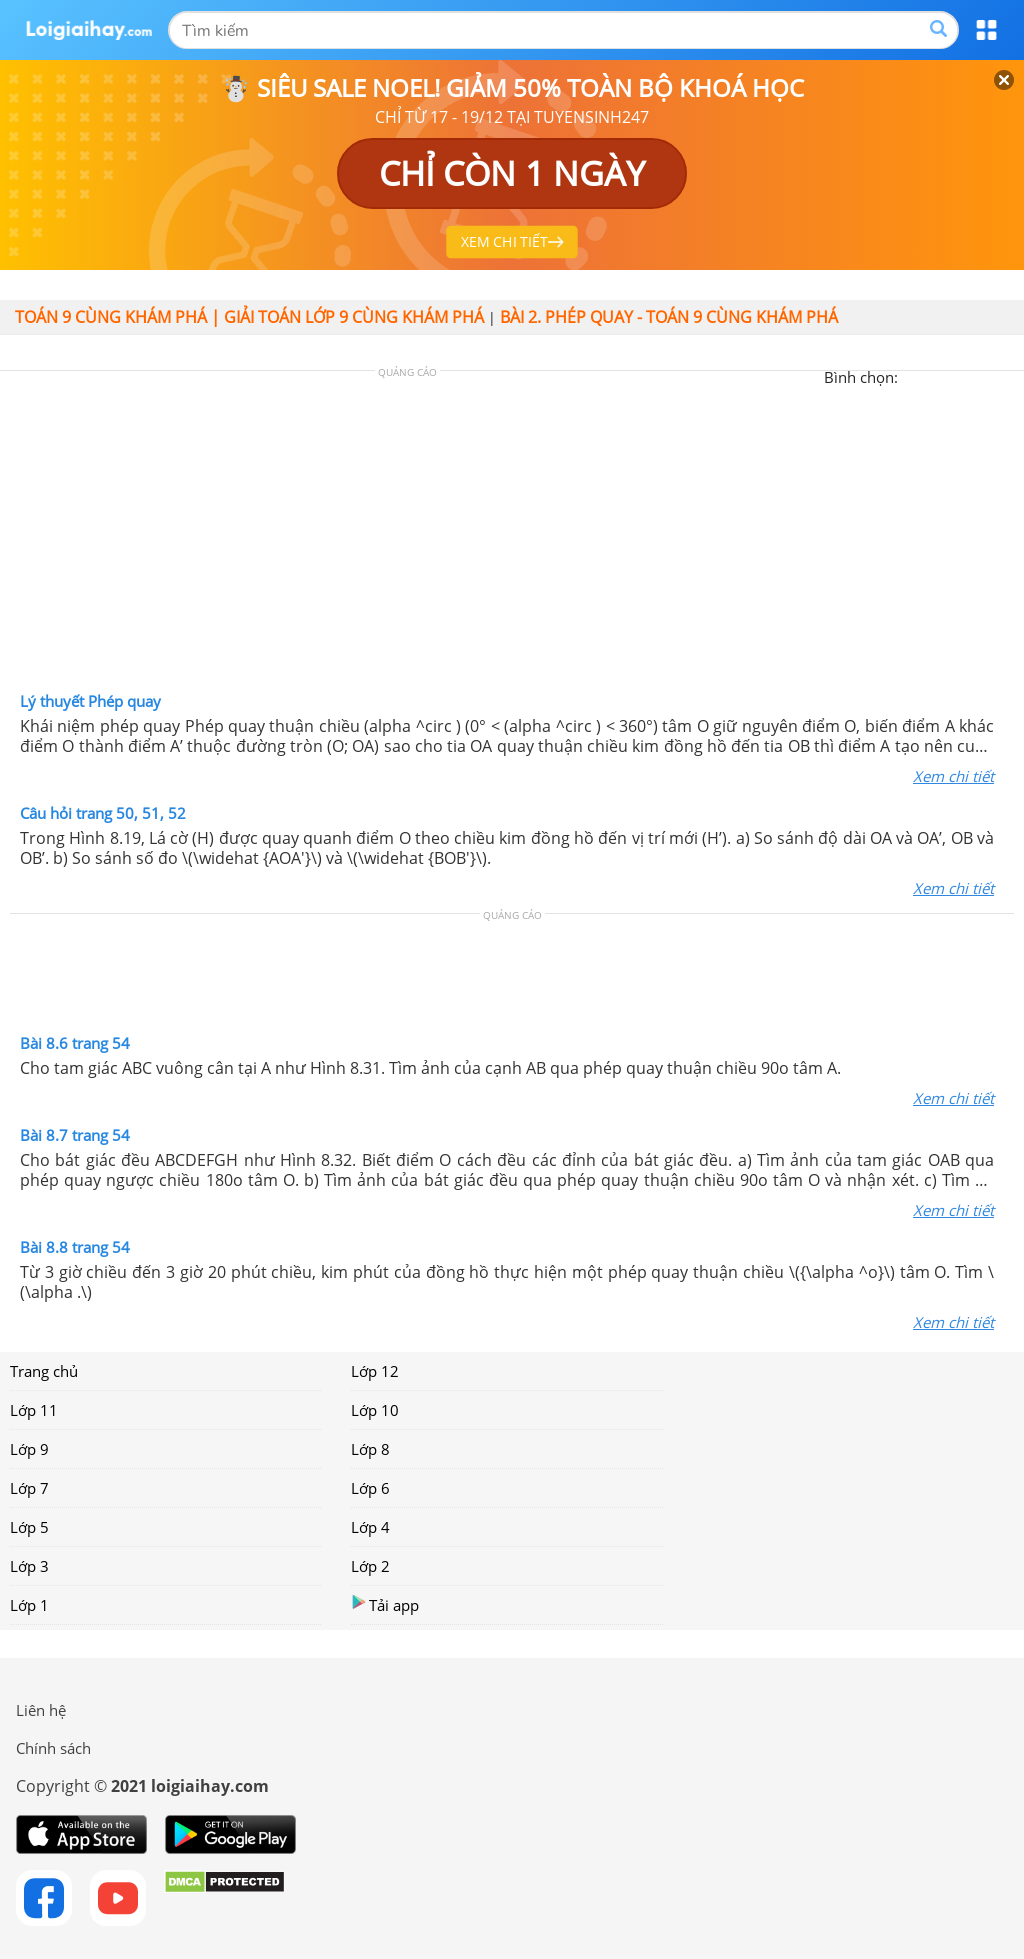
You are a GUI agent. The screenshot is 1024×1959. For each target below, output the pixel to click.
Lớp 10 (375, 1410)
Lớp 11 (34, 1410)
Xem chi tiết (953, 776)
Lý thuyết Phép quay (90, 701)
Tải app (385, 1604)
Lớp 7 (29, 1488)
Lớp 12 (375, 1371)
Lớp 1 (29, 1605)
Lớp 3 (29, 1566)
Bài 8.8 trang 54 (75, 1247)
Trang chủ (44, 1371)
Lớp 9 (29, 1449)
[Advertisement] (512, 536)
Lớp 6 (370, 1488)
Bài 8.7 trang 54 (75, 1135)
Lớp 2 (370, 1566)
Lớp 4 (370, 1527)
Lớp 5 (29, 1527)
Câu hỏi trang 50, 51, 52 (103, 813)
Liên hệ (41, 1710)
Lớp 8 (370, 1449)
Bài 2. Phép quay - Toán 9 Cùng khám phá (669, 317)
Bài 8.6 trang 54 (75, 1043)
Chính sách (53, 1748)
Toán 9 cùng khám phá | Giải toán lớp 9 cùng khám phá (249, 317)
